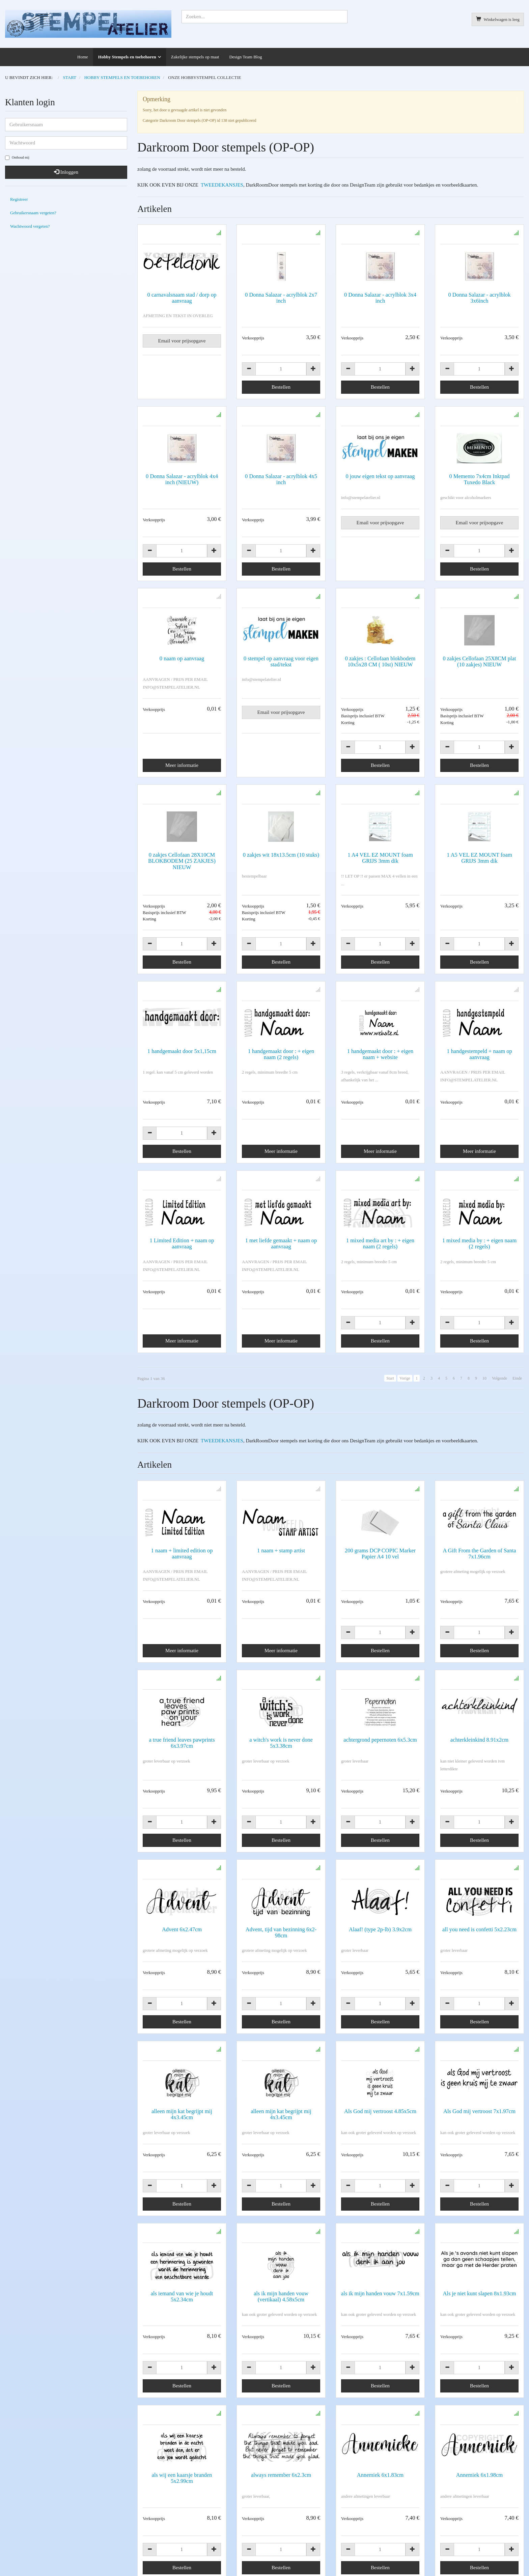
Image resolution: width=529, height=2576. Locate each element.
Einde (517, 1378)
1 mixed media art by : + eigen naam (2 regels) (380, 1243)
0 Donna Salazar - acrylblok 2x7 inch (281, 298)
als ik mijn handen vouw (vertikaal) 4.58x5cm (281, 2145)
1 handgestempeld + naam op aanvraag (479, 1054)
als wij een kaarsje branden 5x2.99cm (182, 2297)
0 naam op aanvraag (182, 658)
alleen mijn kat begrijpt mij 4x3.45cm (181, 1994)
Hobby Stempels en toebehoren (127, 56)
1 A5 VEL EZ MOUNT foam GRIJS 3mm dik (479, 858)
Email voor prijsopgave (182, 340)
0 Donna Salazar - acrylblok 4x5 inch (281, 479)
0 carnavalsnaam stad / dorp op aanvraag (182, 298)
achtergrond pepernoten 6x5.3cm (380, 1680)
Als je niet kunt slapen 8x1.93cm (479, 2142)
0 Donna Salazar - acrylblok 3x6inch (479, 298)
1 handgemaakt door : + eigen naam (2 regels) (281, 1054)
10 (484, 1378)
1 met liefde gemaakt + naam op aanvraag (281, 1243)
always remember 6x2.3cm (281, 2294)
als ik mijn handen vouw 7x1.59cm (380, 2142)
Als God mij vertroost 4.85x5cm (380, 1991)
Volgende (499, 1378)
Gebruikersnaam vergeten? (33, 213)
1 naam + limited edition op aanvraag (182, 1523)
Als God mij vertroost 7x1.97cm (479, 1991)
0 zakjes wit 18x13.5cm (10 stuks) (281, 855)
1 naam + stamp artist (281, 1520)
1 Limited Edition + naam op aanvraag (181, 1243)
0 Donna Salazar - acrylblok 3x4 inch (380, 298)
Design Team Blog (245, 56)
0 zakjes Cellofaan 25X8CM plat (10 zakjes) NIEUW (479, 661)
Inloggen (66, 172)
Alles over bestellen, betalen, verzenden (177, 2529)
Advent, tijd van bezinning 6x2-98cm (281, 1842)
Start (390, 1378)
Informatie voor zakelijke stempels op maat (181, 2518)
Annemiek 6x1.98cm (479, 2294)
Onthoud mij (17, 158)
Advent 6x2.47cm (182, 1839)
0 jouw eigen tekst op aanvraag (380, 476)
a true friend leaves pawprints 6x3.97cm (182, 1683)
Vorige (404, 1378)
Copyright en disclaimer (27, 2557)
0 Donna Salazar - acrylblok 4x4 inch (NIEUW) (182, 479)
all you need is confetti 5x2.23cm (479, 1839)
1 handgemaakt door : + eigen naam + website (380, 1054)
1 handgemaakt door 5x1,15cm (181, 1051)
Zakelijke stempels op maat (195, 56)
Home (82, 56)
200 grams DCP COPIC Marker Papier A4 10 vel (380, 1523)
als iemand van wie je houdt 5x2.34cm (182, 2145)
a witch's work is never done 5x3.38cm (281, 1683)
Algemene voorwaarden (26, 2548)
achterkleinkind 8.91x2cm (479, 1680)
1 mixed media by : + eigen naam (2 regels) (479, 1243)
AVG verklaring (418, 2493)
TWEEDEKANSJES (221, 185)
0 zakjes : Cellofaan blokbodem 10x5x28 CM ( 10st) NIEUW (380, 661)
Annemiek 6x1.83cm (380, 2294)
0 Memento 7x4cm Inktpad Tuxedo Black (479, 479)
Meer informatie (181, 765)
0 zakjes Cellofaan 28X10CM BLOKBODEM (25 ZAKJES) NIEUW (182, 861)
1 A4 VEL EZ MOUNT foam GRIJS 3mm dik (380, 858)
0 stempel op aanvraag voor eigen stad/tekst (281, 661)
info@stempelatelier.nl (25, 2503)
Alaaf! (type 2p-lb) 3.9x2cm (380, 1839)
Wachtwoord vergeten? (30, 226)
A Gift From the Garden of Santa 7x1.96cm (479, 1523)
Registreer (19, 199)
